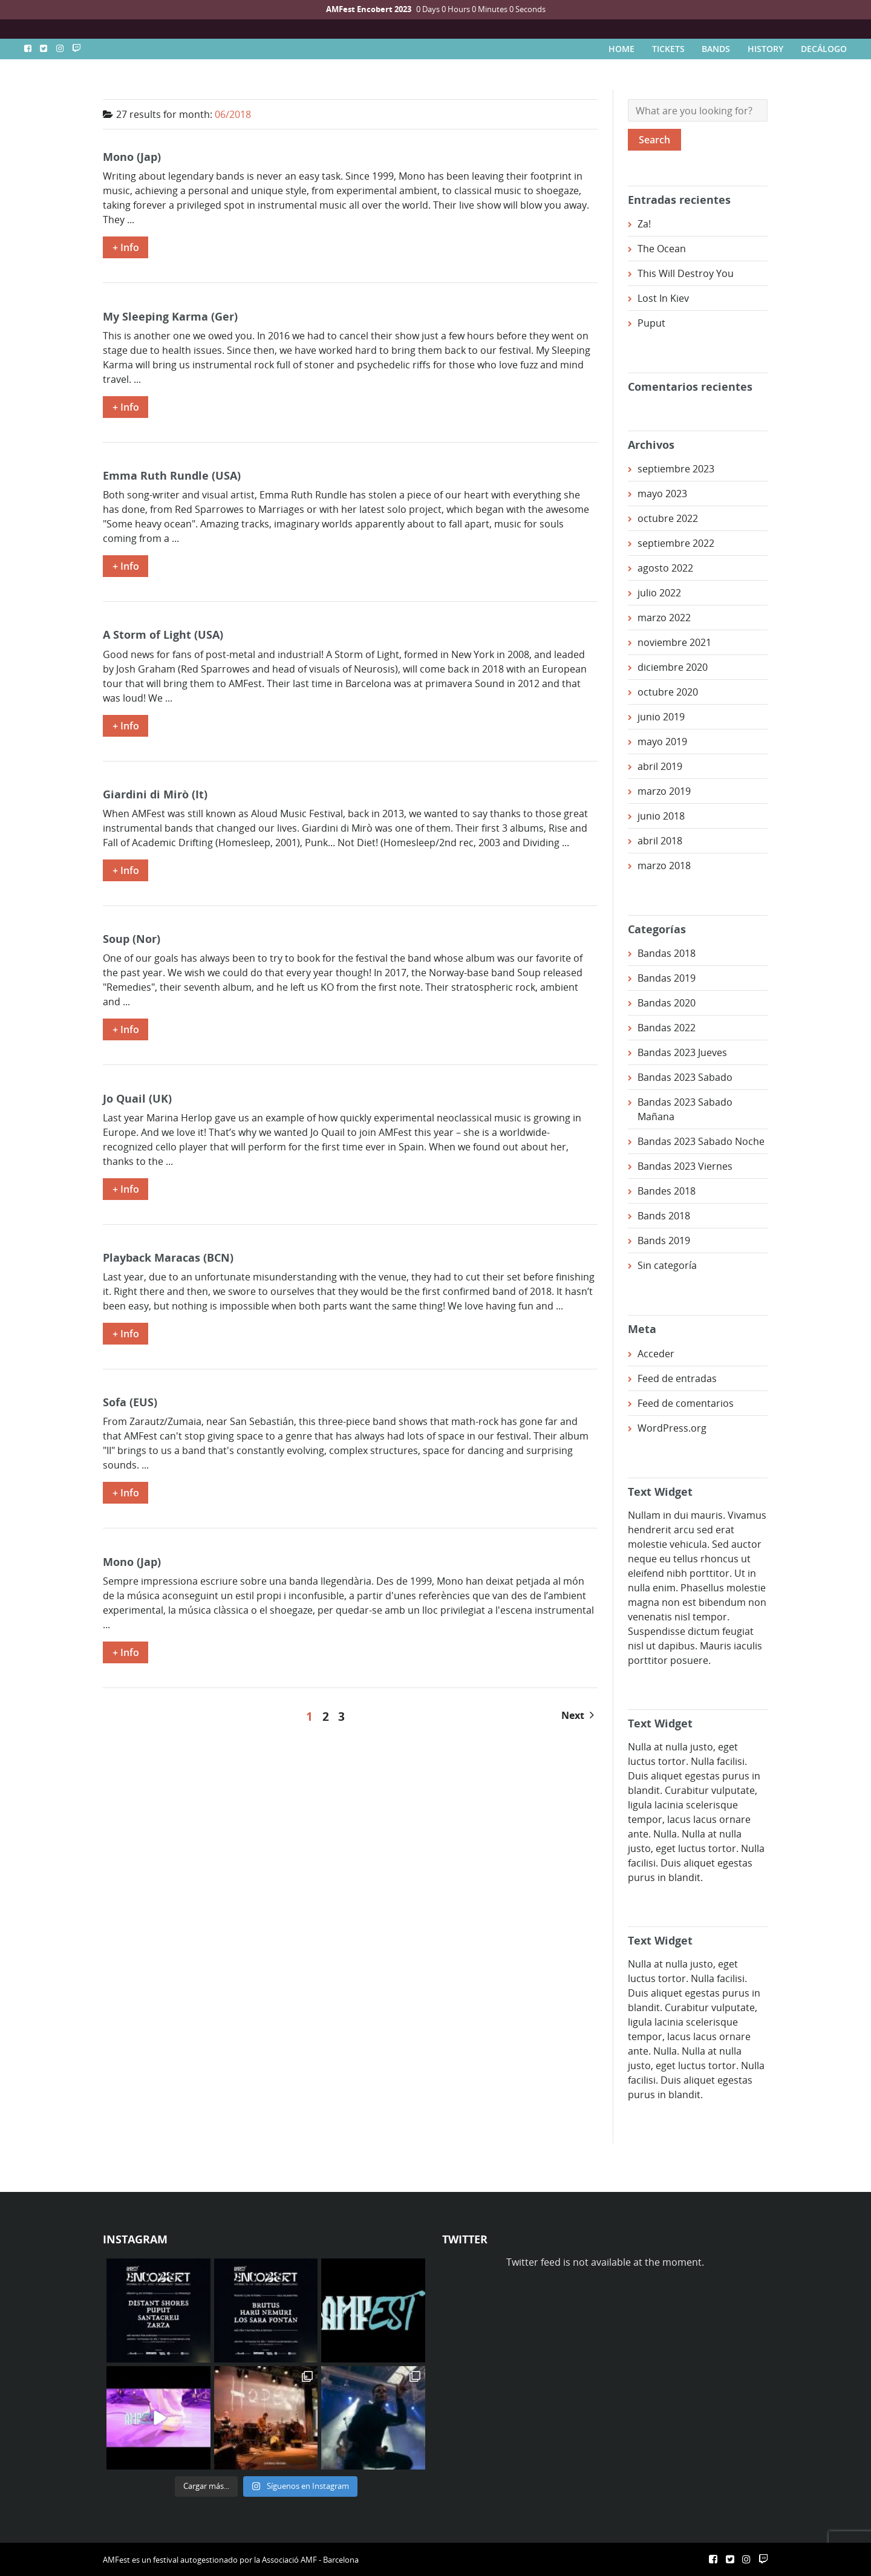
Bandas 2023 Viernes (685, 1166)
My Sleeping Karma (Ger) (170, 316)
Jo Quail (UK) (137, 1098)
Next (577, 1715)
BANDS (716, 48)
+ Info (126, 247)
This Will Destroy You (686, 273)
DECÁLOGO (824, 48)
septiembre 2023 (676, 468)
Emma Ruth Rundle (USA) (172, 475)
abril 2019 (660, 766)
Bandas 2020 (667, 1002)
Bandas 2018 (667, 953)
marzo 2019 (664, 791)
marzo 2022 (664, 617)
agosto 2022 (665, 568)
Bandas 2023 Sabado (685, 1077)
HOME (621, 48)
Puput (651, 323)
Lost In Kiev (663, 298)
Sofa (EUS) (130, 1401)
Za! (644, 223)
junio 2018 (661, 816)
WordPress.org (672, 1428)
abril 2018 (660, 840)
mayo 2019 (662, 741)
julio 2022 (659, 592)
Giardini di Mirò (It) (155, 793)
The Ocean (662, 248)
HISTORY (765, 48)
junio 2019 (661, 716)
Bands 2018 (664, 1215)
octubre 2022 (668, 518)
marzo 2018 (664, 865)
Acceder (656, 1353)
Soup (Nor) (131, 938)
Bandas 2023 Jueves (682, 1052)
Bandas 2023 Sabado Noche (701, 1141)
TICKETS (668, 48)
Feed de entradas (677, 1378)
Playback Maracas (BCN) (168, 1257)
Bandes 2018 (667, 1191)
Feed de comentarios (686, 1403)
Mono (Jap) (132, 156)
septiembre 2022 (676, 543)
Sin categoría (667, 1265)
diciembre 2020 (673, 667)
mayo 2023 (662, 493)
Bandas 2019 (667, 978)
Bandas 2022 (667, 1027)
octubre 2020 (668, 692)
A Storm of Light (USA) (163, 634)
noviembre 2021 (674, 642)
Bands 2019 (664, 1240)
